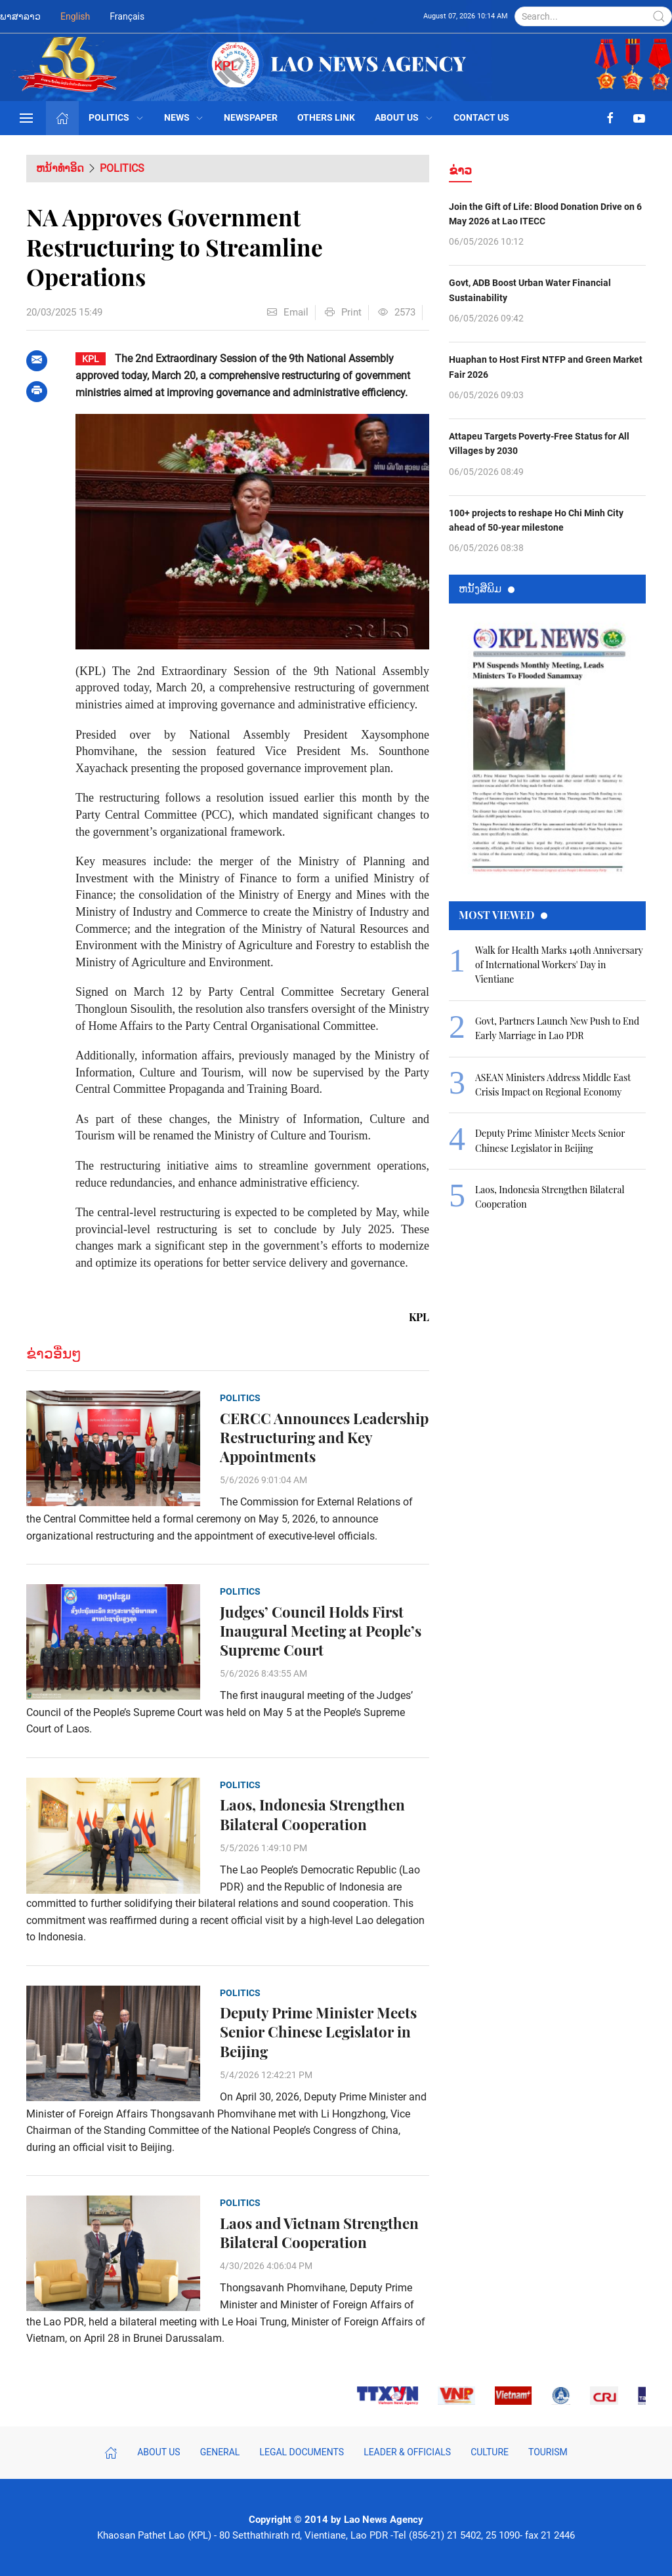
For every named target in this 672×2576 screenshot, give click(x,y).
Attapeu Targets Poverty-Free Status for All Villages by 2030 (539, 443)
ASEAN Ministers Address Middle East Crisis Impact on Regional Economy (553, 1084)
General (220, 2452)
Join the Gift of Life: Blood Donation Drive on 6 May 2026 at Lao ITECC (545, 213)
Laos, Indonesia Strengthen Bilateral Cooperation (312, 1814)
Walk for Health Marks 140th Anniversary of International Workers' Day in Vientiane (559, 965)
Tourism (548, 2452)
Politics (116, 117)
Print (343, 312)
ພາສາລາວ (20, 16)
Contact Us (481, 117)
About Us (404, 117)
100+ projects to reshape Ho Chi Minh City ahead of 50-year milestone (536, 520)
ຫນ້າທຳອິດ (60, 168)
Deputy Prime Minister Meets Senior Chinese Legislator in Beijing (318, 2031)
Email (287, 312)
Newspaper (251, 117)
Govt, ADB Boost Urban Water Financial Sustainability (530, 289)
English (75, 16)
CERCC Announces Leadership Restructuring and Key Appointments (324, 1437)
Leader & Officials (407, 2452)
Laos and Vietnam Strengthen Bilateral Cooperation (319, 2233)
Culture (490, 2452)
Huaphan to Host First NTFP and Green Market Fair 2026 (545, 366)
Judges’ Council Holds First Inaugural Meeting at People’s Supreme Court (320, 1631)
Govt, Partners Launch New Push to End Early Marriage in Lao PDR (557, 1028)
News (184, 117)
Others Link (326, 117)
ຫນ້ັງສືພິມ (486, 588)
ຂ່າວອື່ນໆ (53, 1353)
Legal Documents (301, 2452)
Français (127, 16)
